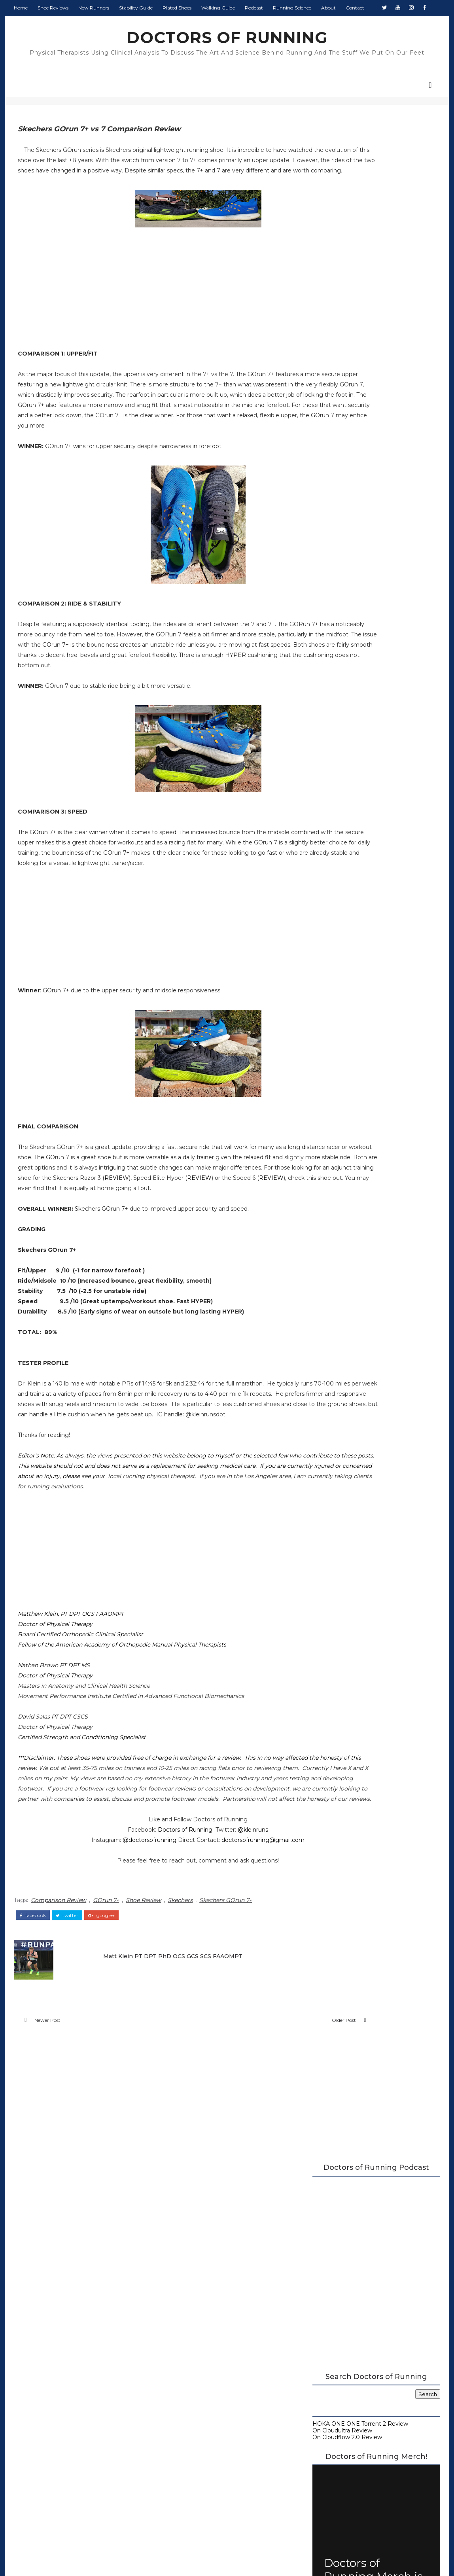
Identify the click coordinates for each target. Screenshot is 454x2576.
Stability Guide (142, 23)
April (331, 1048)
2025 (325, 936)
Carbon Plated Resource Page (352, 636)
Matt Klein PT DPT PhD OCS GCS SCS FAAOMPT (169, 2062)
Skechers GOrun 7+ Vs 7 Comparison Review (374, 1091)
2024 (326, 944)
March (334, 1056)
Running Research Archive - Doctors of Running (364, 653)
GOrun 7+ (113, 2010)
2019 (325, 1132)
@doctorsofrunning (112, 1952)
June (332, 1032)
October (337, 1000)
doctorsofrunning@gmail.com (225, 1952)
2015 (325, 1165)
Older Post (263, 2134)
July (331, 1024)
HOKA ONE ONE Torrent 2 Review (357, 388)
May (331, 1040)
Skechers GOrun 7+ (232, 2010)
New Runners (100, 23)
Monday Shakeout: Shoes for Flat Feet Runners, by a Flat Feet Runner (388, 756)
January (336, 1124)
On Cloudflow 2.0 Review (344, 401)
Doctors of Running (148, 1942)
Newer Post (54, 2134)
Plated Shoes (183, 23)
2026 (325, 928)
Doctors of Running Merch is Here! (371, 537)
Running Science (299, 23)
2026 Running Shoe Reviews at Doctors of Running (368, 606)
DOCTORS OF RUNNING (227, 52)
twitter (73, 2024)
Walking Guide (225, 23)
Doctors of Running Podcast (349, 629)
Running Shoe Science (341, 643)
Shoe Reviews (59, 23)
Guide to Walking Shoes (343, 669)
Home (27, 23)
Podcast (261, 23)
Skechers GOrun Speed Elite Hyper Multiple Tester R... (371, 1113)
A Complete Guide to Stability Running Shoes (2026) (363, 620)
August (335, 1016)
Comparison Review (65, 2010)
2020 (326, 976)
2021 (325, 968)
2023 (325, 952)
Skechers (186, 2010)
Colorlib (281, 2555)
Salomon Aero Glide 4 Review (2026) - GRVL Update (381, 884)
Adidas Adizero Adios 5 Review (365, 1102)
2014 (325, 1173)
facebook (39, 2024)
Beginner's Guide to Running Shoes (359, 662)
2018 (325, 1141)
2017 (325, 1149)
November (340, 992)
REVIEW (145, 1249)
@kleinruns (216, 1942)
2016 (325, 1156)
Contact (361, 23)
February (338, 1064)
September (341, 1008)
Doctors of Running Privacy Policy (217, 2433)
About (335, 23)
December (340, 984)
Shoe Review (150, 2010)
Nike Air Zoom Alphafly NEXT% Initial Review (374, 1076)
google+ (108, 2024)
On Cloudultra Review (339, 394)
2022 (325, 960)
